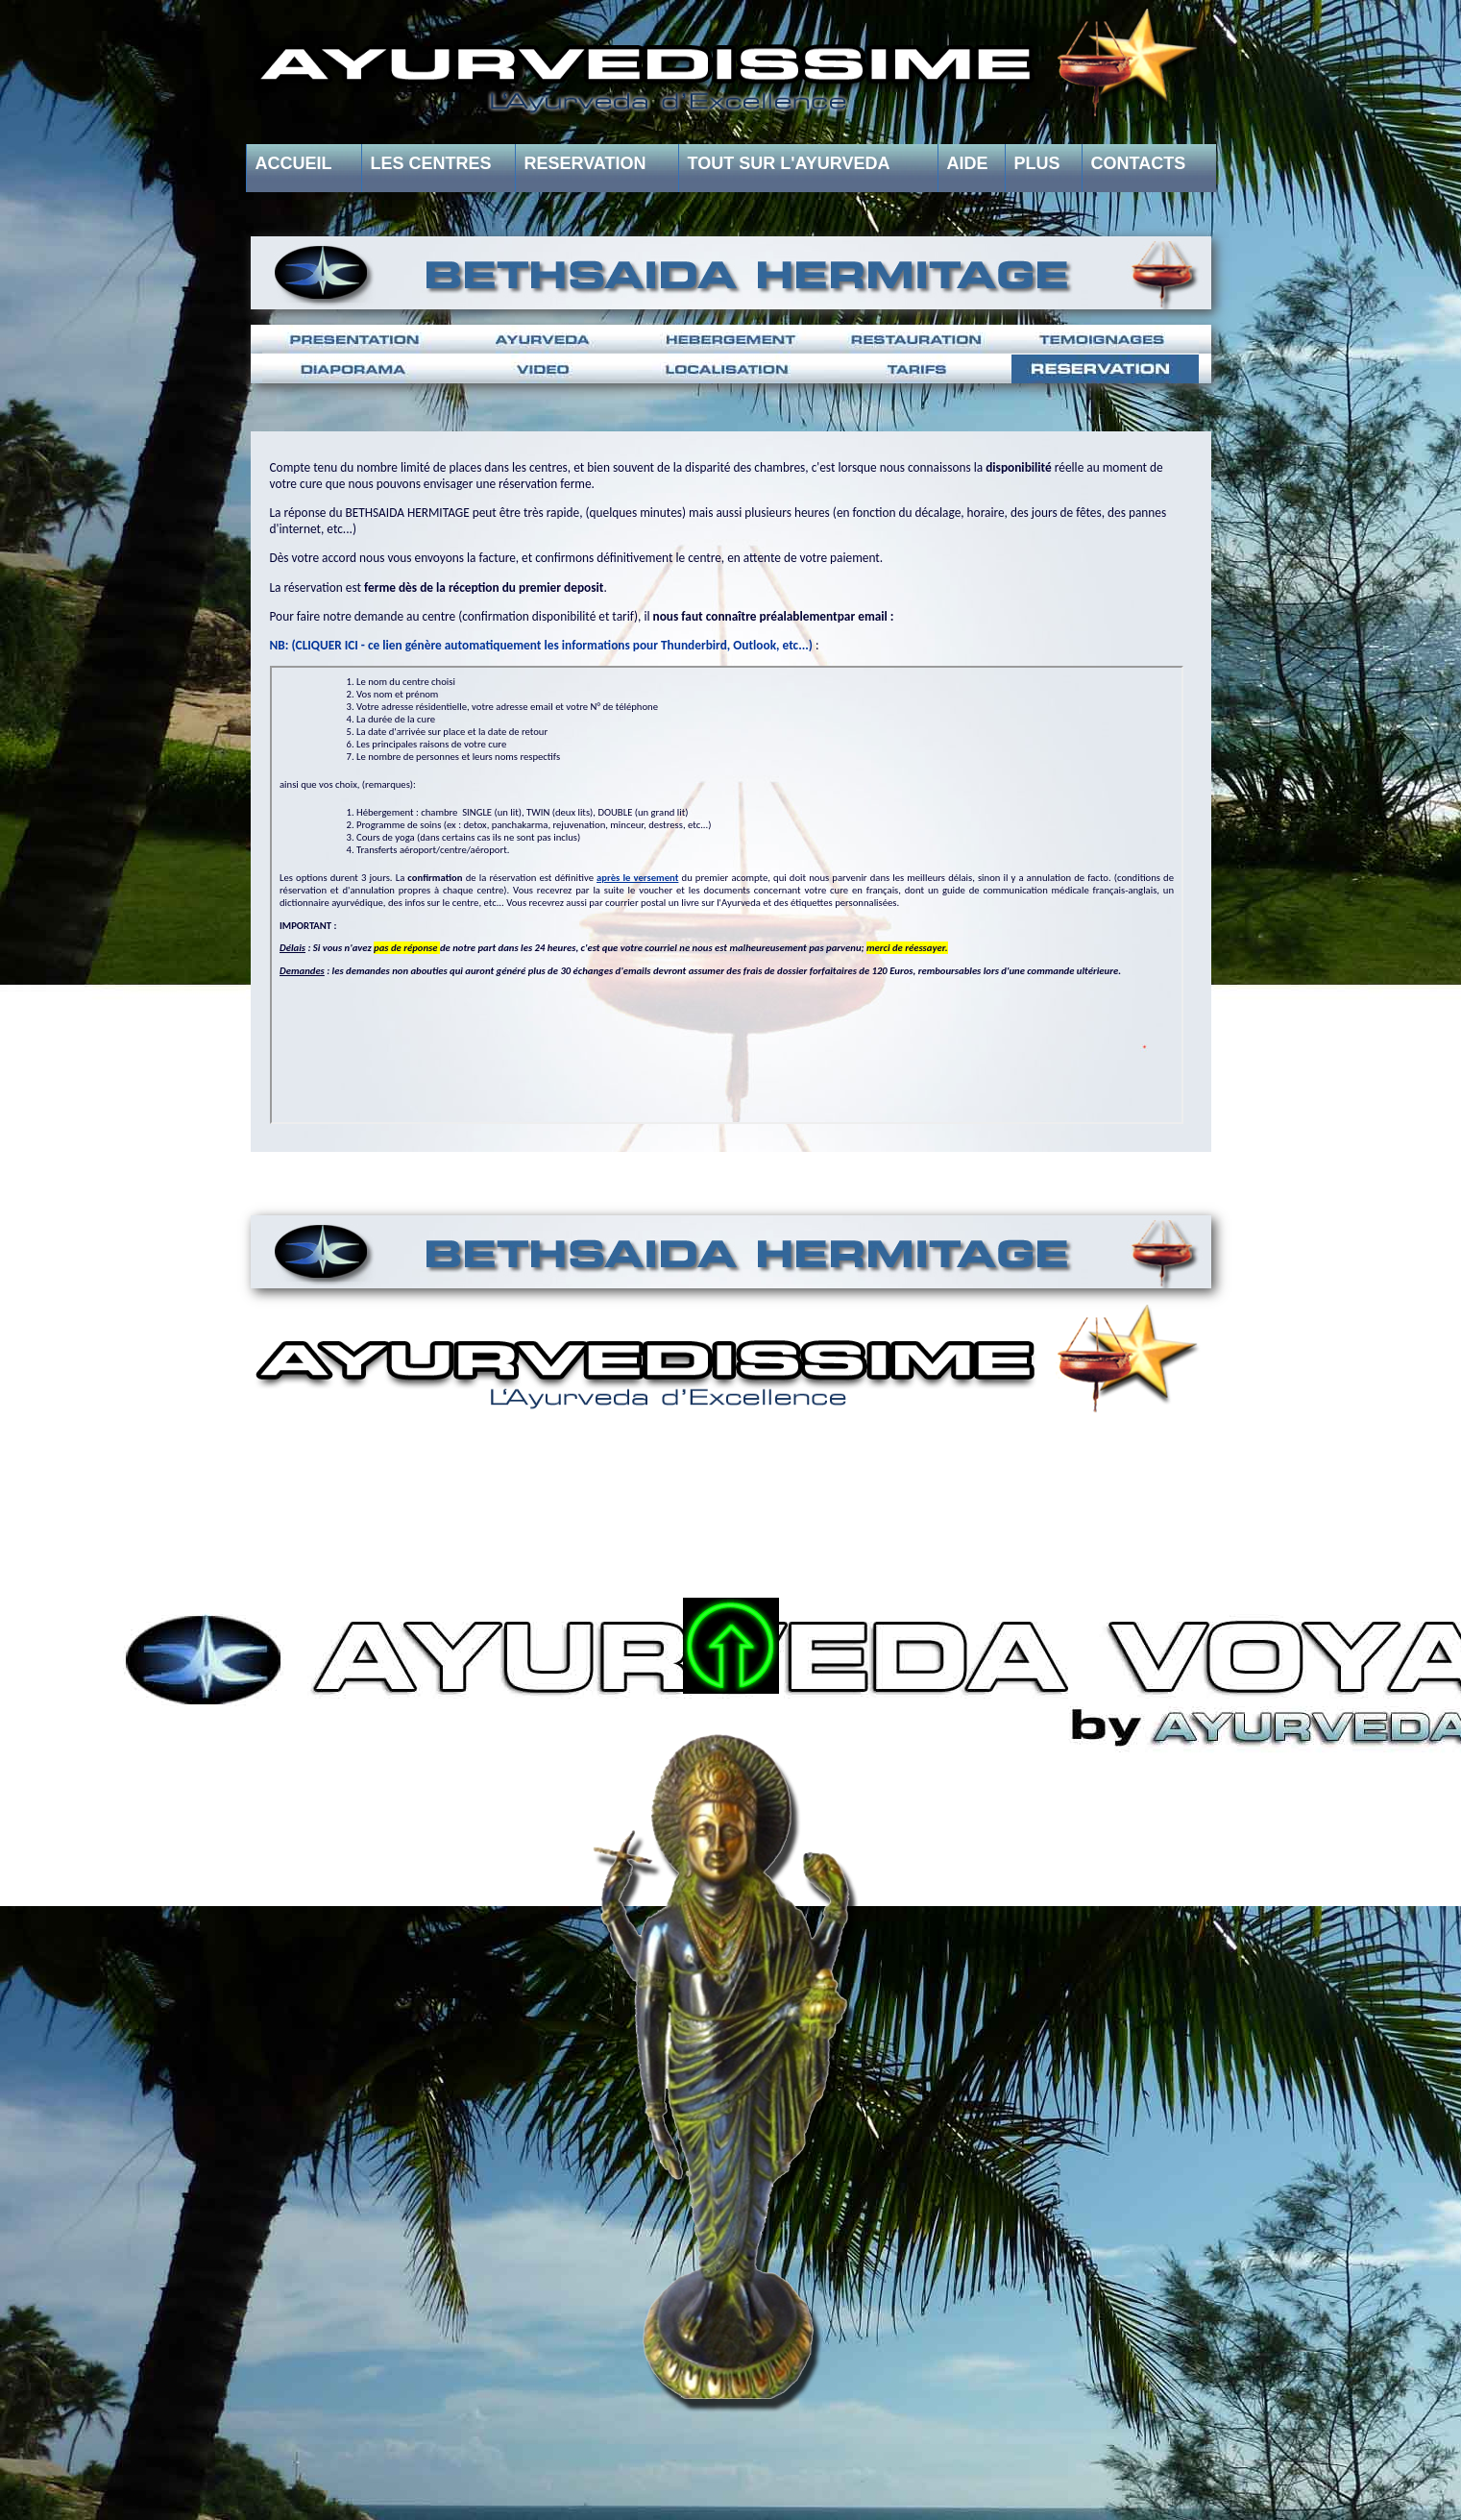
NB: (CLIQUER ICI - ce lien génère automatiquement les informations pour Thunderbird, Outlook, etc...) (541, 645)
